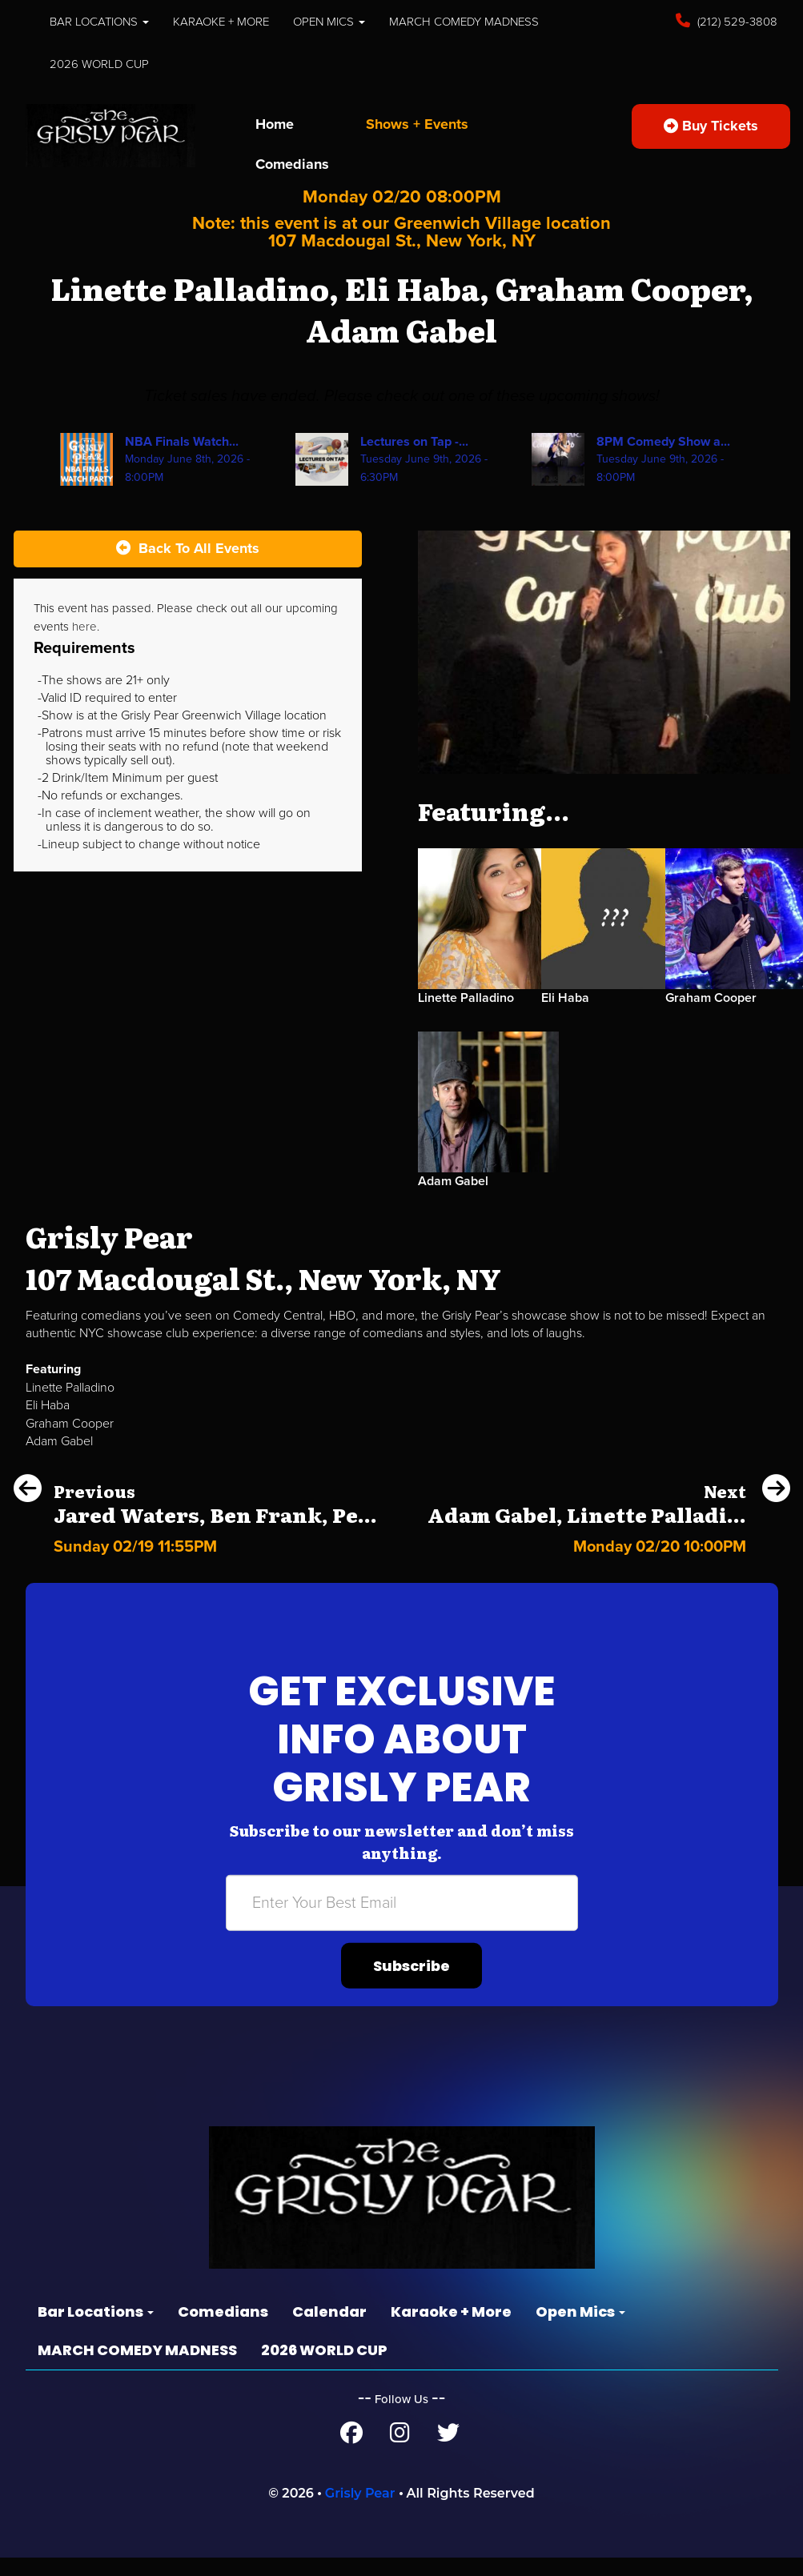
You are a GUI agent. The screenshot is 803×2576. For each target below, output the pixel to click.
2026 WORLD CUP (101, 63)
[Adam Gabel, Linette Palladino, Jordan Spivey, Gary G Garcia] (609, 1560)
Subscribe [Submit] (411, 1983)
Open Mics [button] (352, 21)
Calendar (329, 2329)
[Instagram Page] (400, 2454)
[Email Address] (402, 1921)
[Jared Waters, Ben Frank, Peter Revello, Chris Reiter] (195, 1560)
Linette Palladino (469, 1015)
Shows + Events (422, 124)
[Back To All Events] (188, 567)
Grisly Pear (360, 2511)
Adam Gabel (455, 1199)
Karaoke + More (235, 21)
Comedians (294, 164)
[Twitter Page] (448, 2454)
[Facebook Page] (350, 2454)
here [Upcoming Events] (139, 644)
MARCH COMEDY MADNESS (497, 21)
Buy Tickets (708, 126)
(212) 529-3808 (735, 21)
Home (275, 124)
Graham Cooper (713, 1015)
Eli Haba (566, 1015)
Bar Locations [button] (104, 21)
